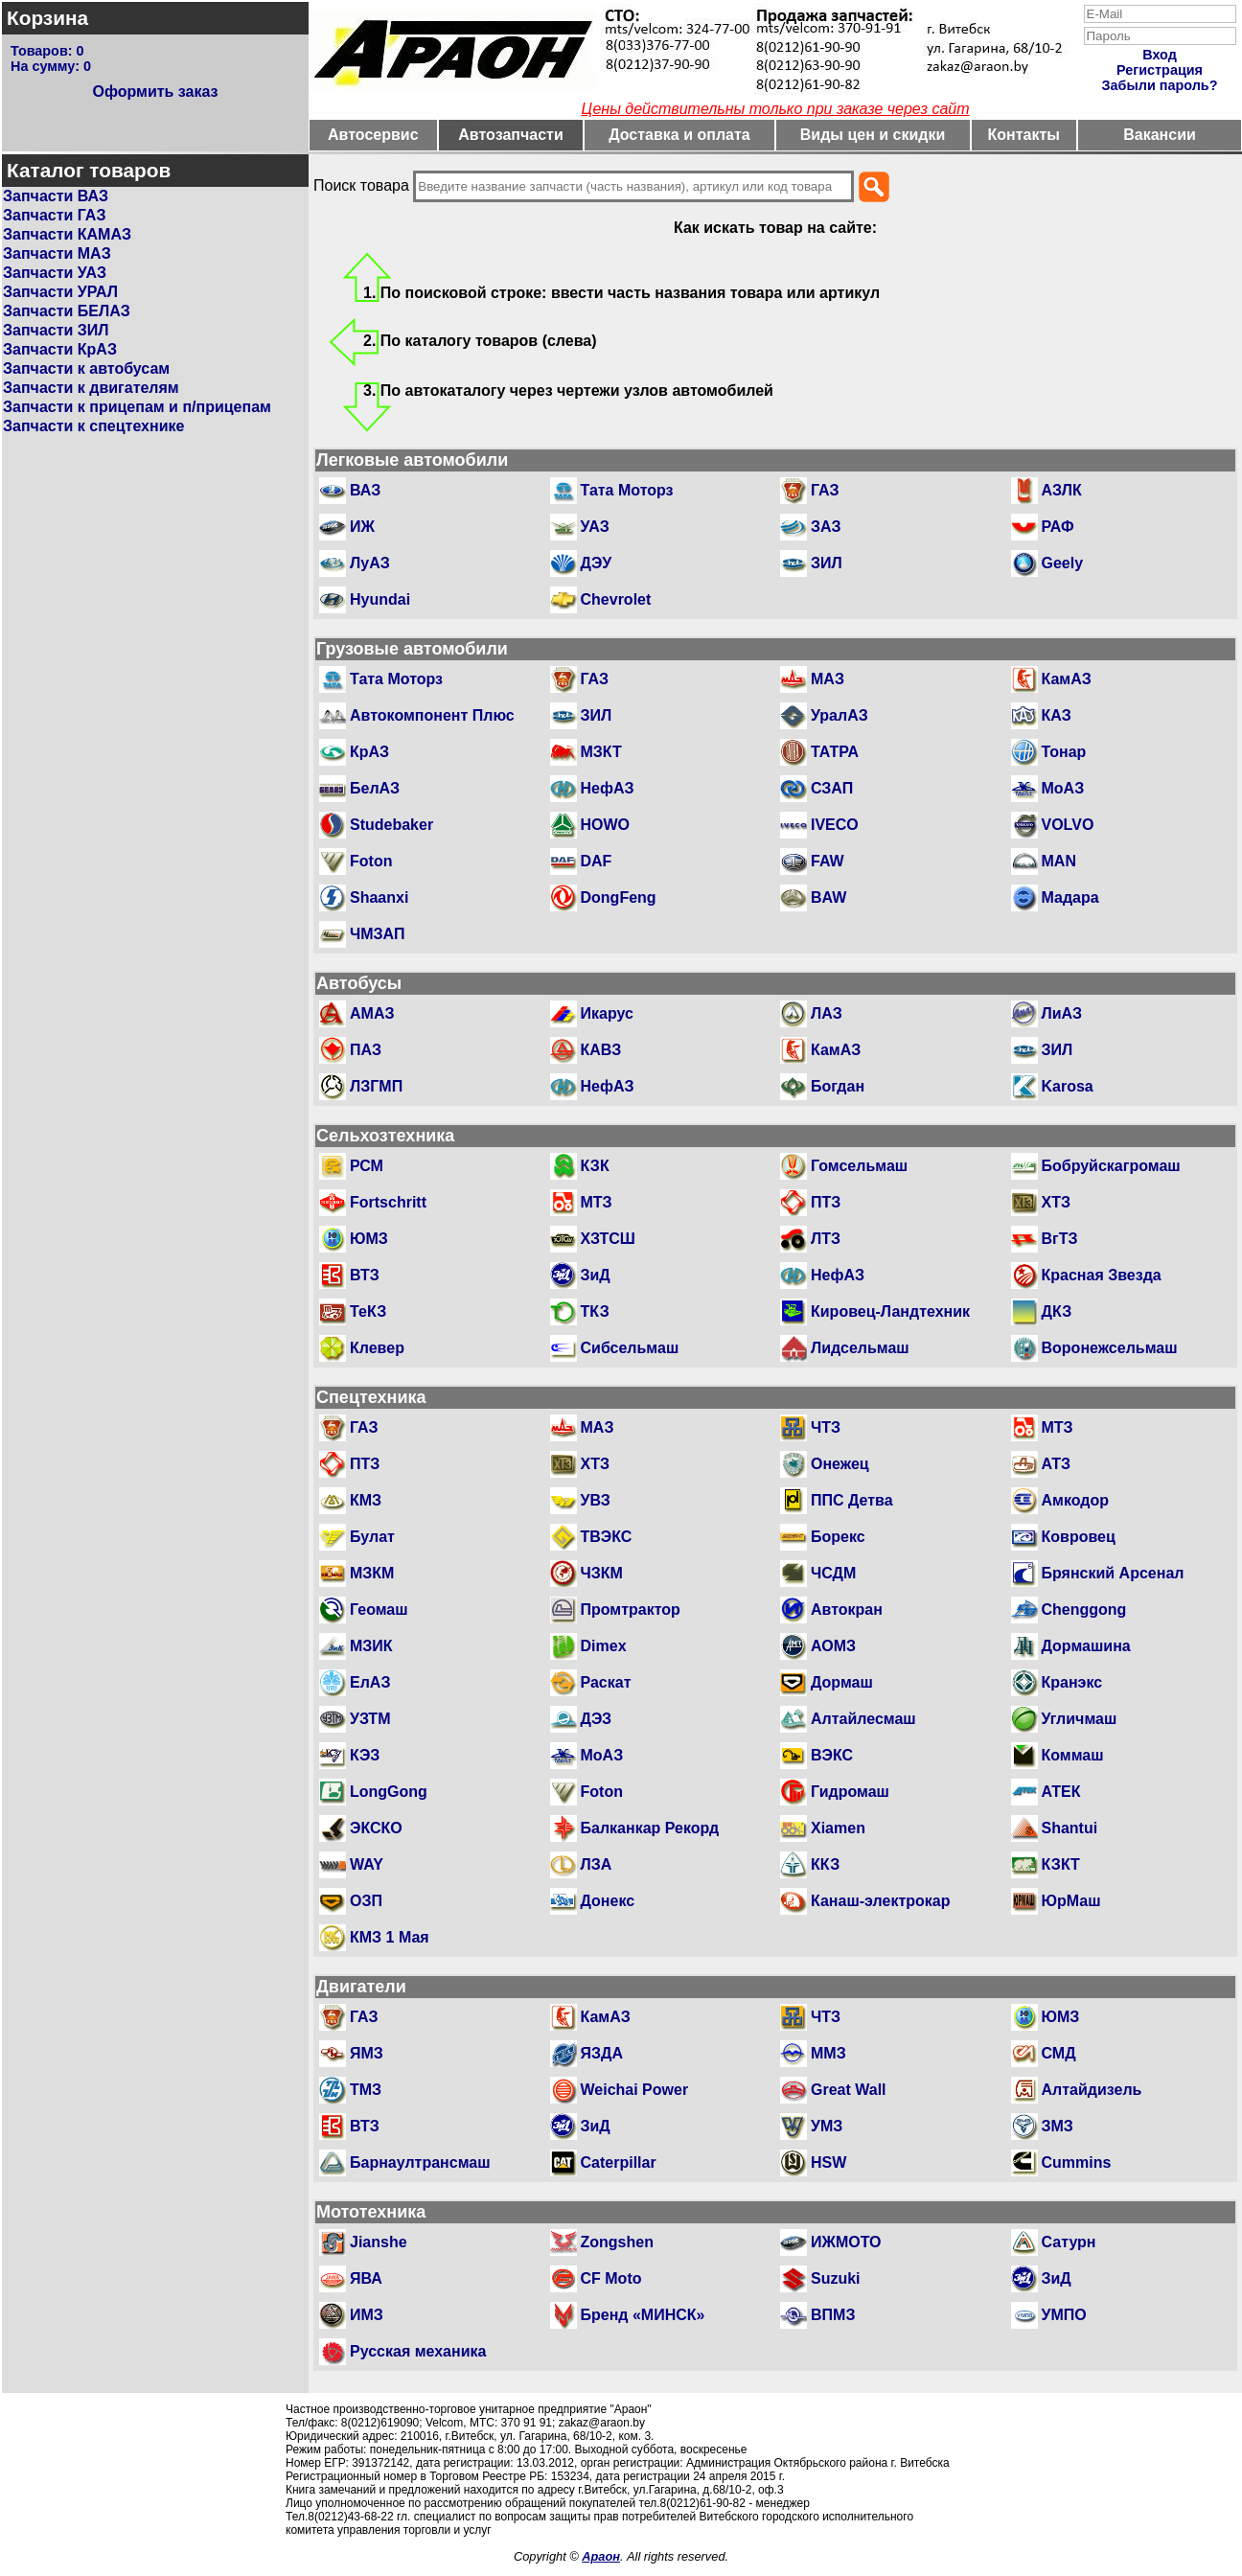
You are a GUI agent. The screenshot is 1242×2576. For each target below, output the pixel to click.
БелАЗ (375, 788)
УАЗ (595, 526)
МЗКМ (372, 1573)
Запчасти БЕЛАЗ (66, 311)
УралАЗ (839, 715)
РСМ (366, 1166)
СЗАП (832, 788)
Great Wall (848, 2090)
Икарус (607, 1013)
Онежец (840, 1464)
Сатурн (1069, 2242)
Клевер (377, 1348)
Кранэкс (1072, 1682)
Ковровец (1079, 1537)
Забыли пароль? (1160, 85)
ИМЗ (366, 2315)
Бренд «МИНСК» (643, 2315)
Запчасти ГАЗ (54, 215)
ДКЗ (1057, 1311)
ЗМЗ (1057, 2126)
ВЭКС (832, 1755)
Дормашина (1086, 1646)
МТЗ (596, 1202)
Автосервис (373, 134)
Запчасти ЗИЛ (56, 330)
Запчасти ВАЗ (55, 196)
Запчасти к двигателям (91, 388)
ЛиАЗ (1062, 1013)
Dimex (604, 1646)
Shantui (1070, 1828)
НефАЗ (607, 788)
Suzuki (836, 2278)
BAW (828, 897)
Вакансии (1159, 134)
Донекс (608, 1901)
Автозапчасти (510, 134)
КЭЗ (365, 1755)
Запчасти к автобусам (86, 368)
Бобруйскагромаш (1111, 1166)
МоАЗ (1063, 788)
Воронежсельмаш (1110, 1348)
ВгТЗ (1060, 1238)
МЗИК (371, 1646)
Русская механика (418, 2351)
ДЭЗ (596, 1719)
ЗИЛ (826, 563)
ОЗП (366, 1901)
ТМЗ (365, 2090)
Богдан (837, 1086)
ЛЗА (596, 1864)
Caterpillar (618, 2162)
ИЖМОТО (846, 2242)
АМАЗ (372, 1013)
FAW (827, 861)
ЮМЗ (369, 1238)
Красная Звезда (1102, 1275)
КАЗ (1056, 715)
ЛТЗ (825, 1238)
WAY (366, 1864)
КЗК (595, 1166)
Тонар (1064, 752)
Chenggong (1084, 1609)
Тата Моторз (627, 490)
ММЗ (828, 2053)
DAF (596, 861)
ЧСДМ (833, 1573)
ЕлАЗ (370, 1682)
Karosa (1067, 1086)
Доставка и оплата (679, 134)
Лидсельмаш (860, 1348)
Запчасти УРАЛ (60, 292)
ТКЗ (595, 1311)
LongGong (388, 1791)
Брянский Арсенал (1113, 1573)
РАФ (1058, 526)
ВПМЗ (833, 2315)
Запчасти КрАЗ (60, 349)
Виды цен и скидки (873, 134)
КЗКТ (1061, 1864)
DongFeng (618, 897)
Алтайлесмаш (863, 1719)
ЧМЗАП (377, 934)
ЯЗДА (602, 2053)
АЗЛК (1062, 490)
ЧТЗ (825, 1427)
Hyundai (380, 599)
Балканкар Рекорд (650, 1828)
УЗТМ (370, 1719)
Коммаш (1073, 1755)
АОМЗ (833, 1646)
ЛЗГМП (376, 1086)
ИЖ (362, 526)
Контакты (1024, 134)
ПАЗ (365, 1050)
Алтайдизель (1092, 2090)
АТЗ (1056, 1464)
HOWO (606, 824)
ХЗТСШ (608, 1238)
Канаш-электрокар (880, 1901)
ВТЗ (365, 1275)
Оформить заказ (155, 91)
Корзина (47, 18)
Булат (372, 1537)
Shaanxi (379, 897)
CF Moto (611, 2278)
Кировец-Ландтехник (890, 1311)
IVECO (835, 824)
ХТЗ (1056, 1202)
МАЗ (827, 679)
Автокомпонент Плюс (432, 715)
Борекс (838, 1537)
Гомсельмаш (859, 1166)
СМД (1059, 2053)
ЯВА (366, 2278)
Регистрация (1159, 70)
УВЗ (595, 1500)
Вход (1159, 54)
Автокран (847, 1609)
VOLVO (1068, 824)
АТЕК (1061, 1791)
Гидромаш (850, 1791)
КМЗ (365, 1500)
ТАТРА (835, 752)
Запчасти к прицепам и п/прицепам (137, 407)
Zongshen (617, 2242)
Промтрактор (630, 1609)
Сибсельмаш (630, 1348)
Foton (371, 861)
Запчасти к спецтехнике (93, 426)
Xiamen (838, 1828)
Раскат (606, 1682)
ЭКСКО (376, 1828)
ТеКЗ (368, 1311)
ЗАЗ (826, 526)
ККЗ (825, 1864)
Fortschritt (388, 1202)
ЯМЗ (366, 2053)
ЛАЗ (826, 1013)
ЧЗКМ (602, 1573)
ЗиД (595, 1275)
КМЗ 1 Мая (389, 1937)
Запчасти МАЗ (57, 253)
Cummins (1077, 2162)
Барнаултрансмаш (420, 2162)
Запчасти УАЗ (54, 272)
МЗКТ (601, 752)
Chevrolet (616, 599)
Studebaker (391, 824)
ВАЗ (365, 490)
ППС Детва (852, 1500)
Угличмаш (1079, 1719)
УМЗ (826, 2126)
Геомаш (379, 1609)
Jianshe (378, 2242)
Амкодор (1075, 1500)
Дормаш (842, 1682)
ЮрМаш (1071, 1901)
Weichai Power (635, 2090)
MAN (1059, 861)
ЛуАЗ (370, 563)
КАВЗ (601, 1050)
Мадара (1070, 897)
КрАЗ (369, 752)
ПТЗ (825, 1202)
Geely (1063, 563)
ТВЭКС (606, 1537)
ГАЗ (825, 490)
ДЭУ (596, 563)
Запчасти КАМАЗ (67, 234)
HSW (828, 2162)
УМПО (1064, 2315)
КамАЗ (1067, 679)
